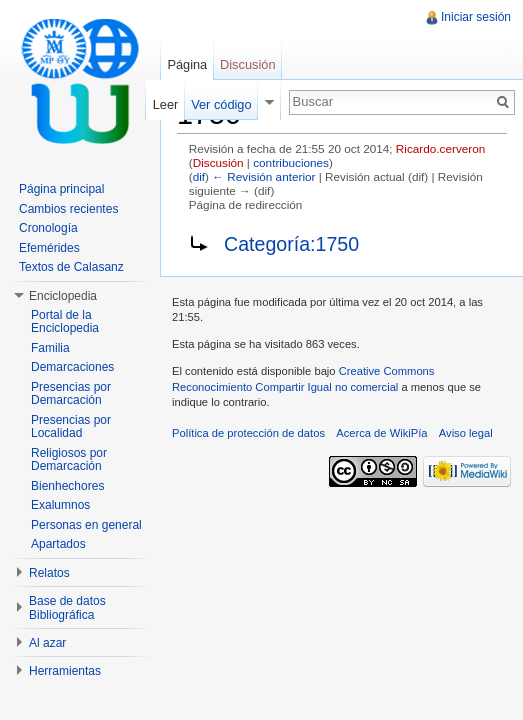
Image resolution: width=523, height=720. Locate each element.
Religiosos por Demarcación (69, 460)
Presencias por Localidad (71, 427)
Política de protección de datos (248, 433)
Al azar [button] (47, 643)
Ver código (221, 104)
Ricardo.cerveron (440, 148)
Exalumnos (60, 505)
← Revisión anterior (263, 176)
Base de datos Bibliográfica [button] (67, 608)
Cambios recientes (68, 209)
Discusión (218, 162)
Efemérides (49, 248)
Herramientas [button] (65, 671)
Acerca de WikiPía (381, 433)
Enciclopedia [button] (63, 296)
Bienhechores (67, 486)
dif (199, 176)
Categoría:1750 (291, 244)
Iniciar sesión (476, 17)
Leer (166, 104)
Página (187, 64)
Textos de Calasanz (71, 267)
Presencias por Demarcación (71, 394)
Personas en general (86, 525)
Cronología (48, 228)
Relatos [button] (49, 573)
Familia (50, 348)
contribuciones (291, 162)
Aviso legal (466, 433)
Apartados (58, 544)
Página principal (61, 189)
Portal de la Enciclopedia (65, 322)
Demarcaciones (72, 367)
